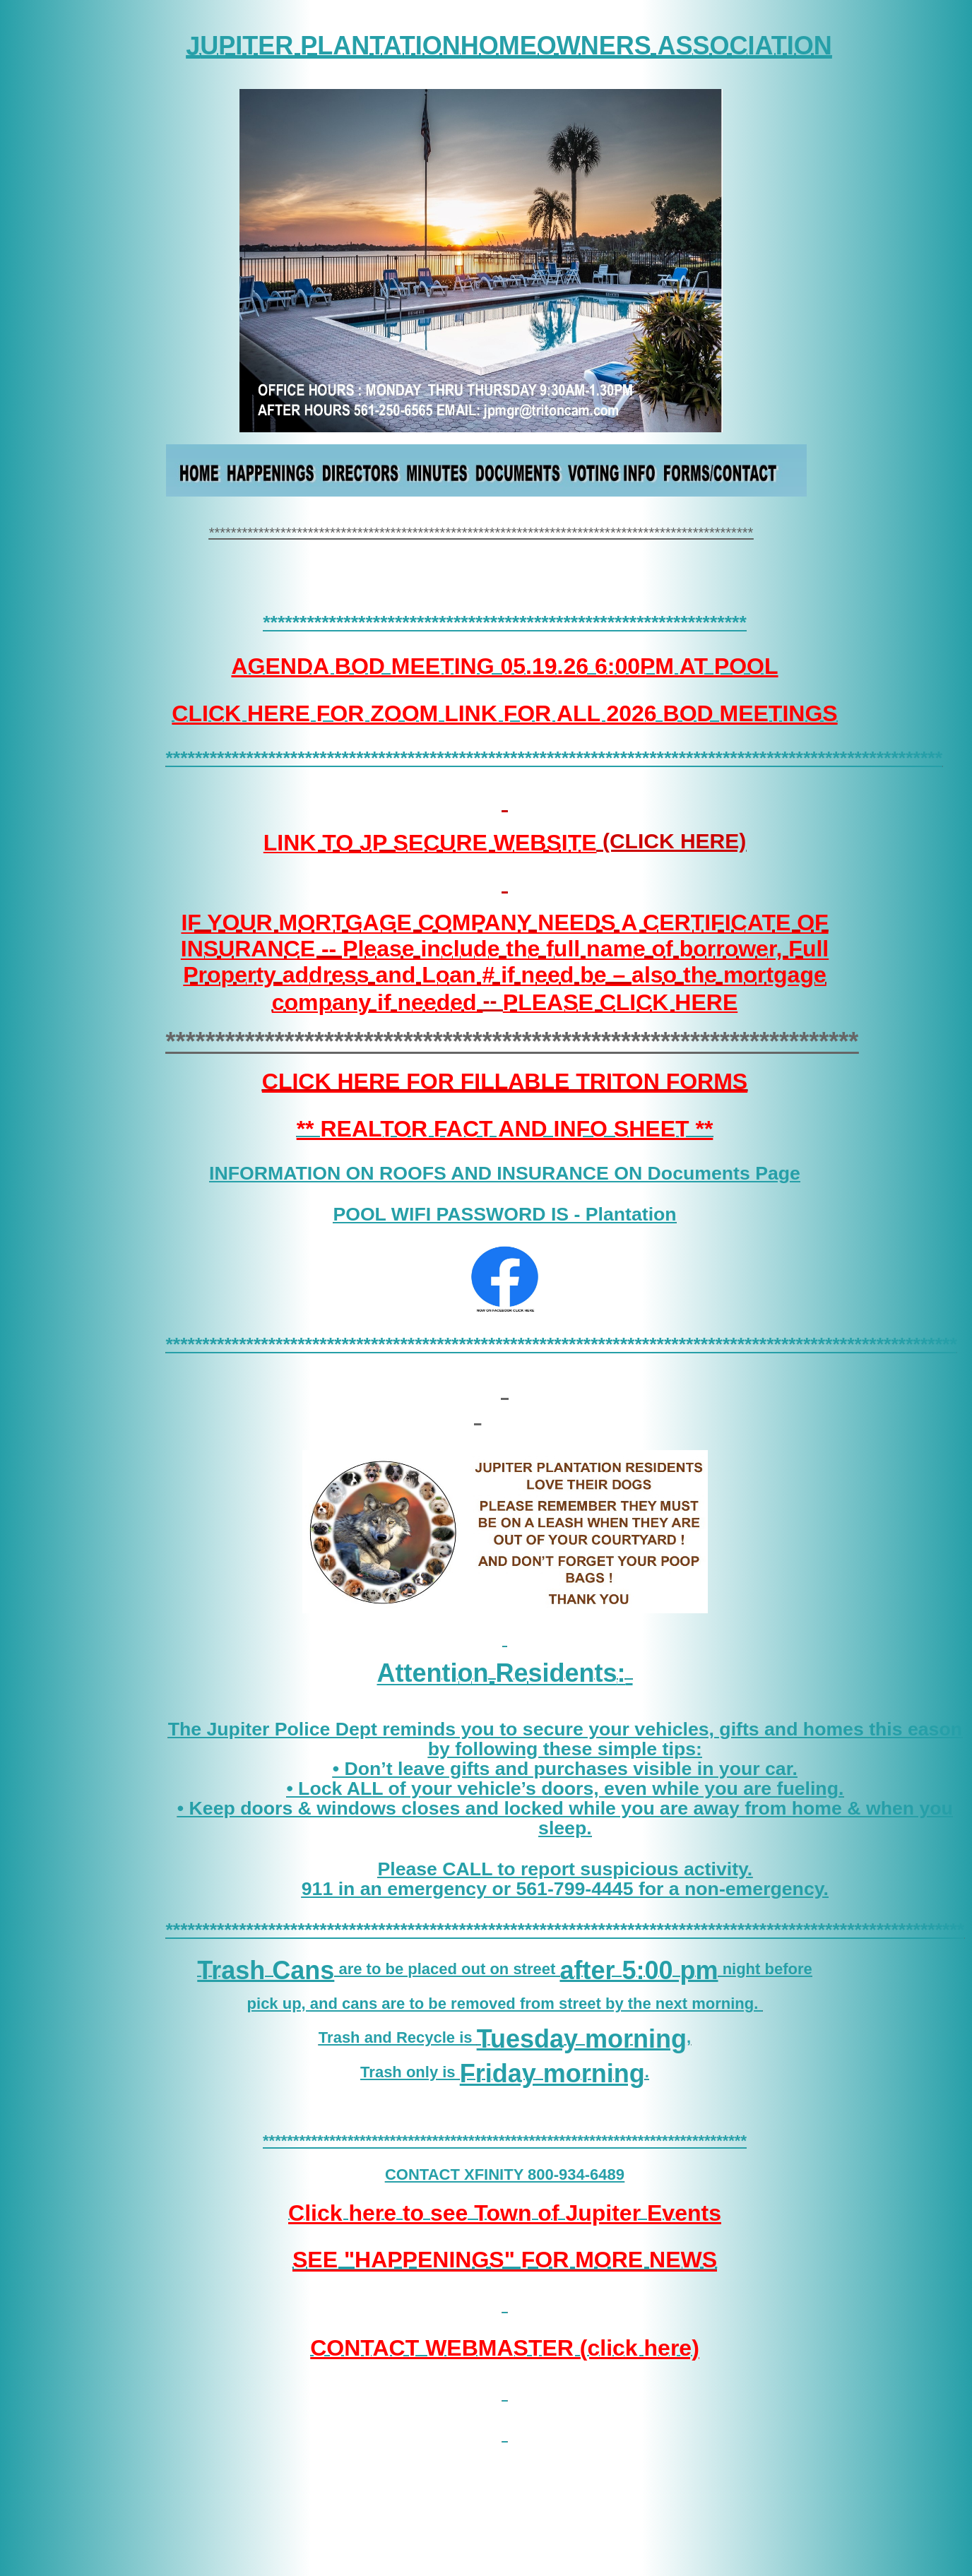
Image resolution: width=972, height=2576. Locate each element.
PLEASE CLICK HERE (620, 1001)
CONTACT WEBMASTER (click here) (504, 2348)
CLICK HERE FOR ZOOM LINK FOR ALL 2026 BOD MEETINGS (504, 713)
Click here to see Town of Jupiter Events (504, 2213)
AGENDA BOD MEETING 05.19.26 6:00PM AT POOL (504, 666)
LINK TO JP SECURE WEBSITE (430, 842)
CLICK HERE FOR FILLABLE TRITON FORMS (504, 1081)
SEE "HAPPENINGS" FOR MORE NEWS (504, 2260)
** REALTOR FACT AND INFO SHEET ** (505, 1128)
